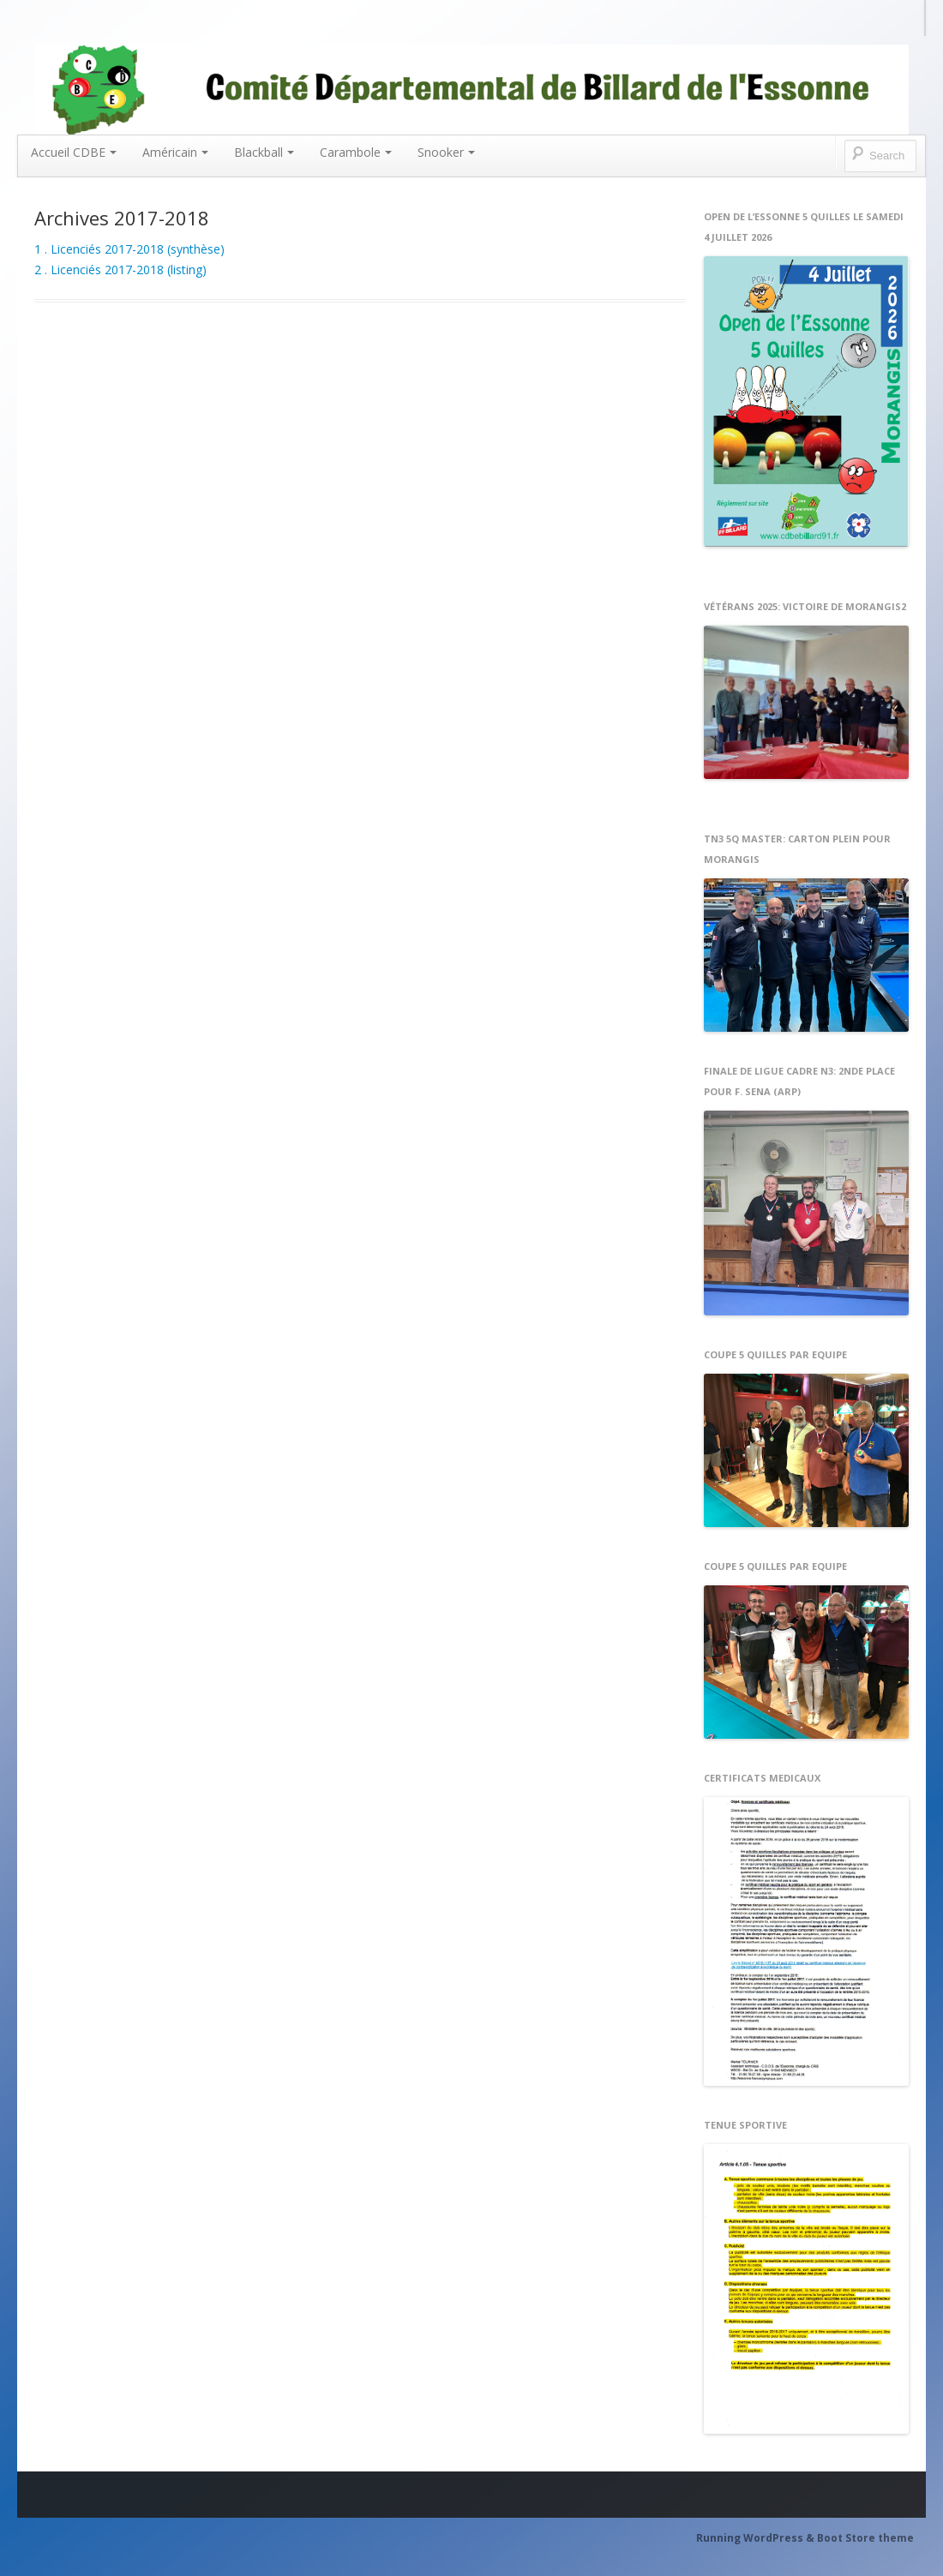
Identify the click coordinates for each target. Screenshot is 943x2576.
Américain (175, 152)
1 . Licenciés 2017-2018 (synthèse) (129, 249)
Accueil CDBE (74, 152)
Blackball (264, 152)
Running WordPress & (756, 2538)
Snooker (446, 152)
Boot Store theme (865, 2538)
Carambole (356, 152)
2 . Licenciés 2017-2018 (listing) (120, 269)
